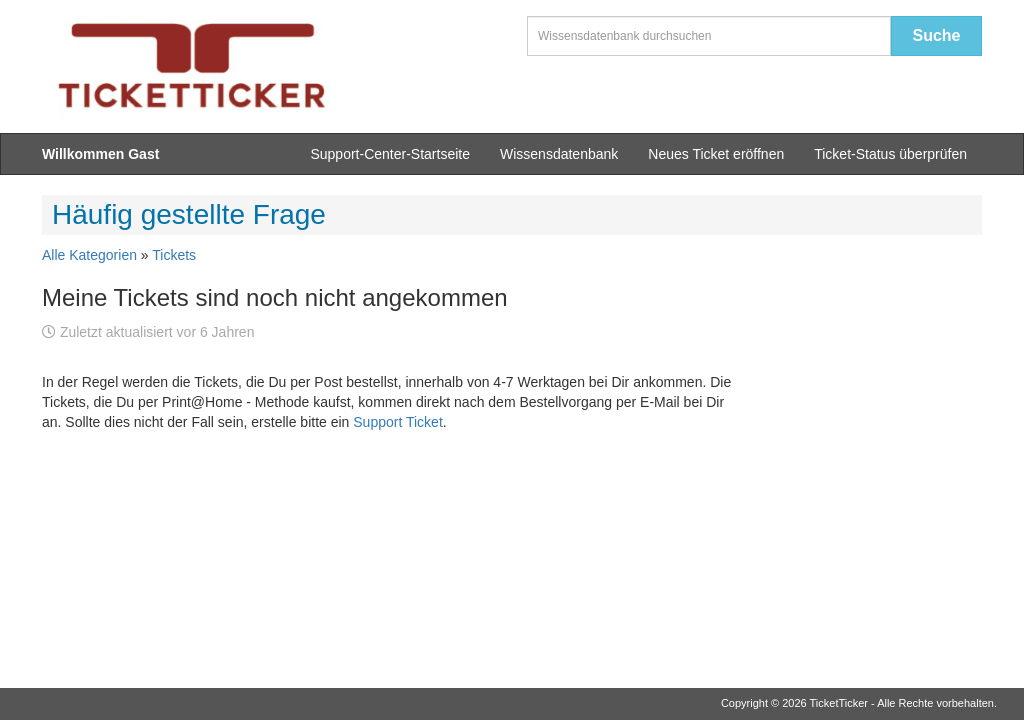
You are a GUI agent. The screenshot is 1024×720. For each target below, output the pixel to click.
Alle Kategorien (89, 255)
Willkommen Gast (100, 154)
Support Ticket (398, 422)
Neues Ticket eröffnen (716, 154)
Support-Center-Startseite (390, 154)
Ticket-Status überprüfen (890, 154)
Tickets (174, 255)
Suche (936, 35)
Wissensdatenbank (559, 154)
